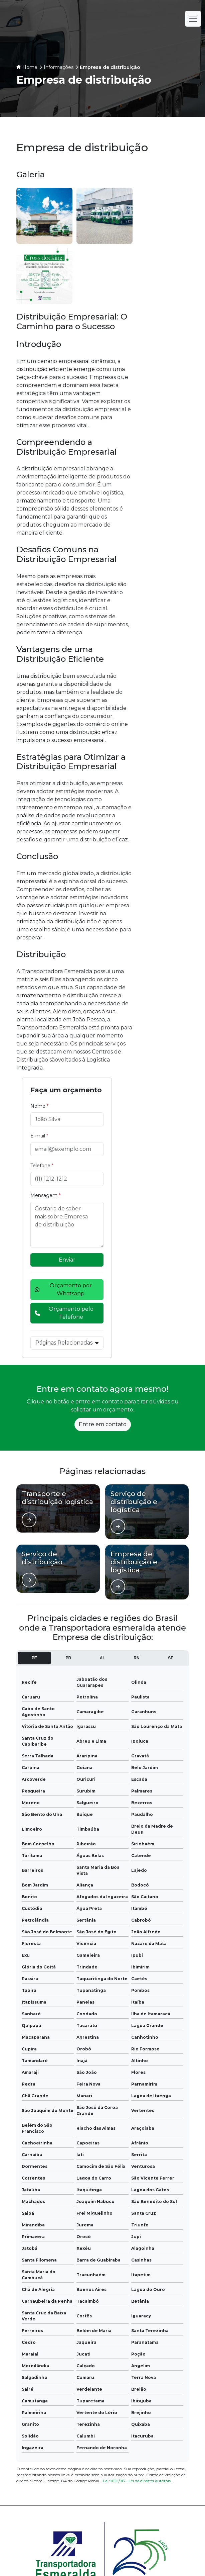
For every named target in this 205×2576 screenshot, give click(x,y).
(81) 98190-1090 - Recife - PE (64, 2489)
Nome (159, 206)
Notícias (147, 2394)
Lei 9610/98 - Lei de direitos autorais (137, 2197)
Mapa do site (148, 2415)
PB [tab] (68, 1374)
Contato (147, 2405)
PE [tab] (34, 1374)
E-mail (158, 236)
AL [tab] (102, 1374)
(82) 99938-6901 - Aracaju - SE (64, 2515)
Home (29, 67)
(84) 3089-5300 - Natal (56, 2462)
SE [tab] (170, 1374)
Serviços (57, 2394)
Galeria (57, 2405)
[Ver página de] (29, 1236)
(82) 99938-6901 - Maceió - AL (65, 2502)
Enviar (165, 360)
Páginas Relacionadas (165, 463)
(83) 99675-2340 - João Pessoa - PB (71, 2475)
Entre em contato (103, 1140)
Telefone (161, 266)
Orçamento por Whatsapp (165, 394)
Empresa (147, 2384)
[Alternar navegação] (193, 19)
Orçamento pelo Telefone (165, 425)
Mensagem (165, 296)
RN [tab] (136, 1374)
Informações (58, 67)
